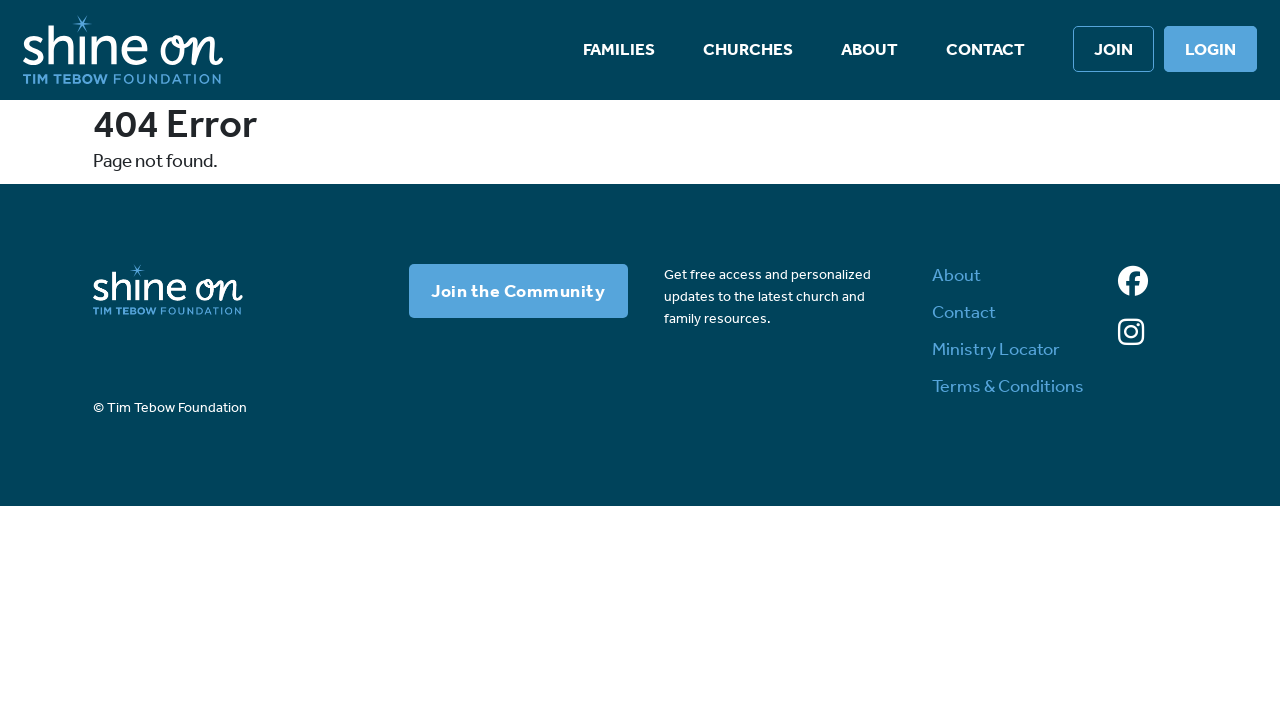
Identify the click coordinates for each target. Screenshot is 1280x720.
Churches (748, 49)
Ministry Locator (996, 349)
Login (1210, 49)
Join (1113, 49)
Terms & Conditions (1008, 386)
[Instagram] (1131, 333)
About (869, 49)
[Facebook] (1133, 282)
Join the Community (518, 291)
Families (619, 49)
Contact (985, 49)
